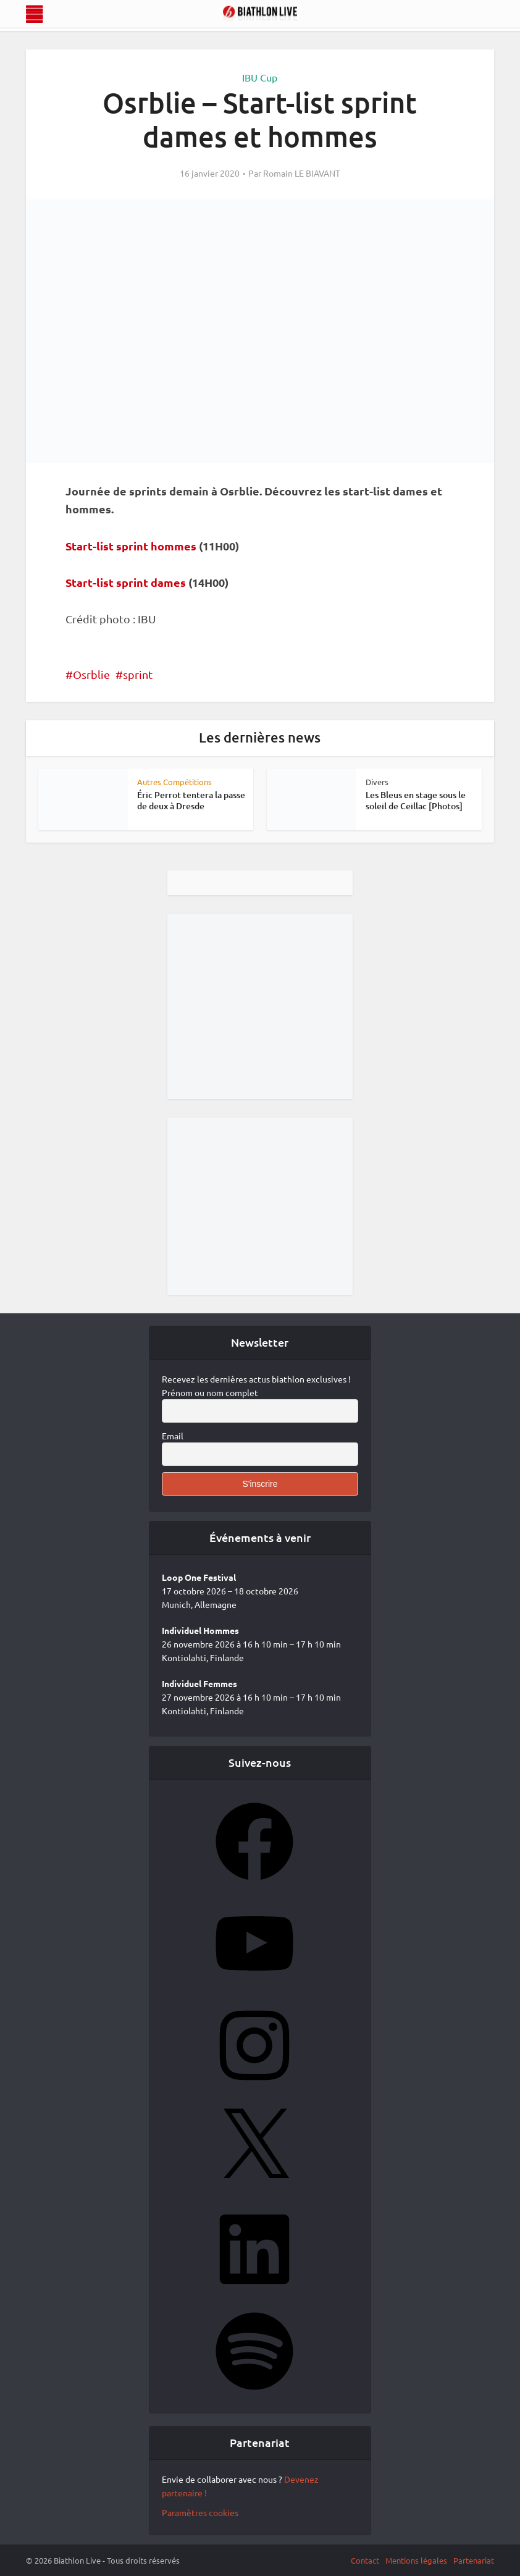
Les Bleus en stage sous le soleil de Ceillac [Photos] (416, 800)
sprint (138, 674)
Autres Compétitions (174, 782)
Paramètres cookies (200, 2512)
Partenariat (473, 2560)
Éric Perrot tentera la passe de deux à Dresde (191, 800)
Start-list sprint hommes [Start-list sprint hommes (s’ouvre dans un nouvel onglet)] (130, 546)
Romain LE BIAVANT (301, 173)
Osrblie (91, 674)
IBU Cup (259, 77)
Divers (377, 782)
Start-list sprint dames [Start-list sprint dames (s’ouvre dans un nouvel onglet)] (125, 582)
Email (172, 1435)
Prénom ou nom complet (210, 1392)
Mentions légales (416, 2560)
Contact (365, 2560)
